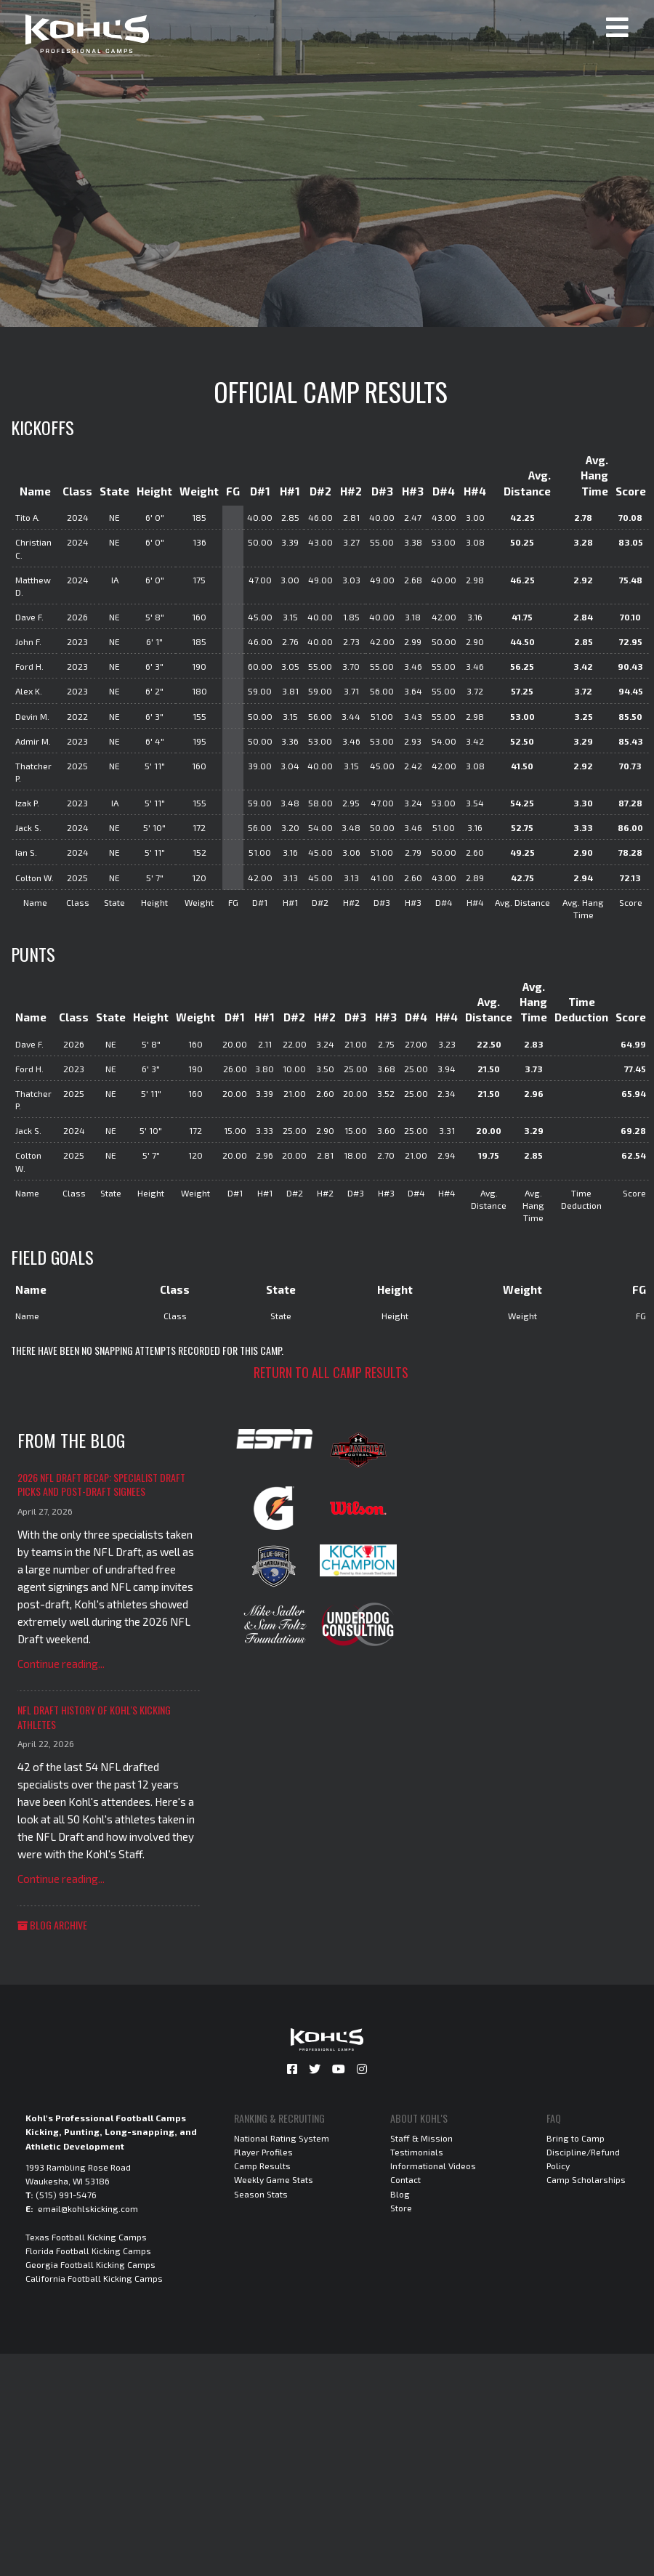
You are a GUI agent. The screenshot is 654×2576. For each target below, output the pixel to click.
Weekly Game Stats (273, 2179)
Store (401, 2208)
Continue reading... (61, 1663)
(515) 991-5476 (66, 2195)
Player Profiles (263, 2152)
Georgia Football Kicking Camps (90, 2264)
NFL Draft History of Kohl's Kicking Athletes (94, 1717)
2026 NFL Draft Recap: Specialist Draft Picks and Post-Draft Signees (101, 1484)
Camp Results (262, 2165)
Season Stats (261, 2194)
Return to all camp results (331, 1372)
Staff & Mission (421, 2138)
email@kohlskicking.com (88, 2208)
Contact (405, 2179)
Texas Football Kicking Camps (86, 2237)
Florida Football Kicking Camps (88, 2250)
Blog (400, 2194)
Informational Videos (433, 2165)
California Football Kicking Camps (94, 2278)
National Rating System (281, 2138)
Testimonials (416, 2152)
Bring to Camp (575, 2138)
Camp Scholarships (586, 2179)
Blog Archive (52, 1924)
